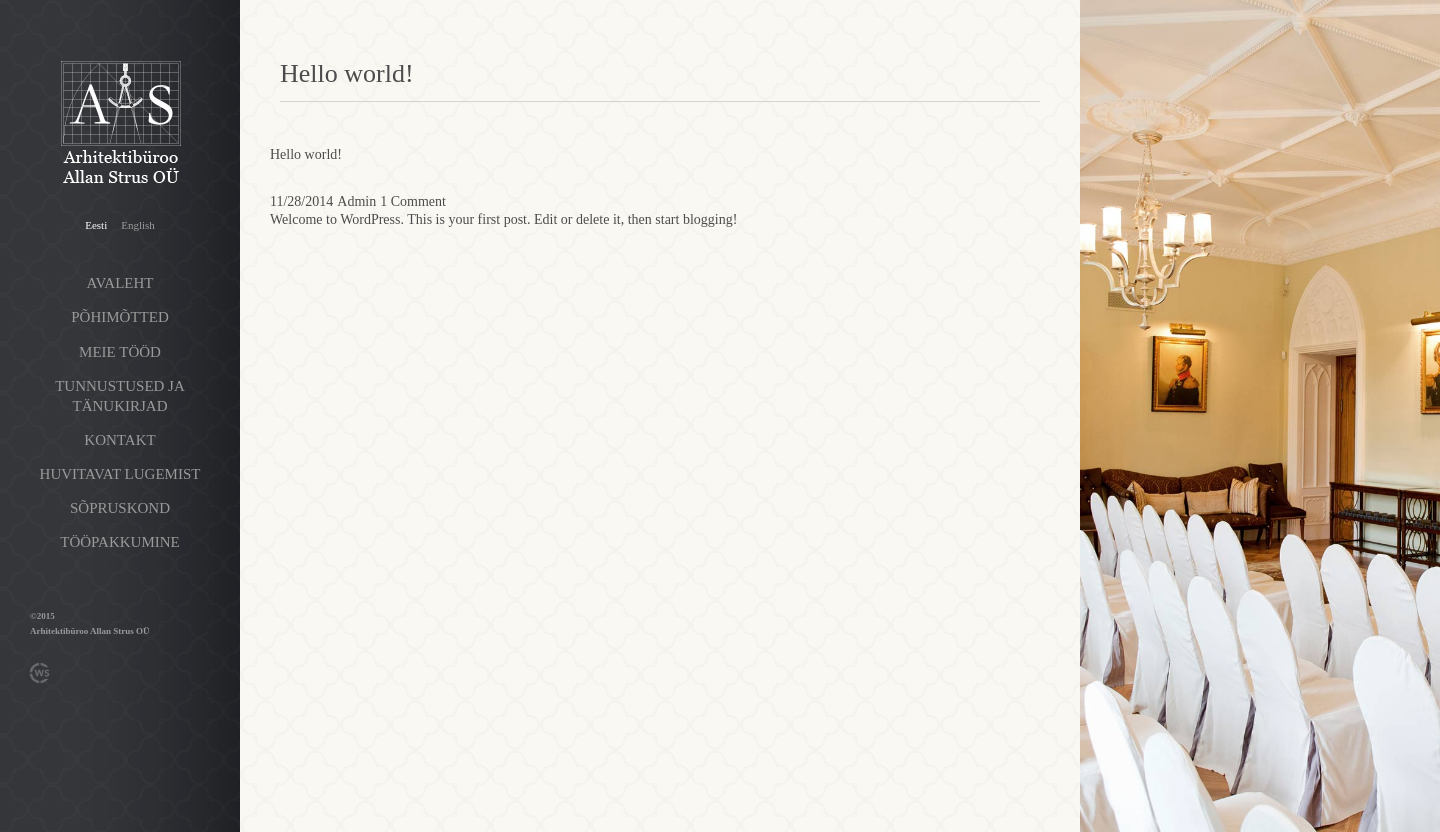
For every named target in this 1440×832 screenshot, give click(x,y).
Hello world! (306, 154)
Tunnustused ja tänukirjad (120, 396)
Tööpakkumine (119, 542)
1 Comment (413, 201)
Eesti (96, 225)
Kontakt (119, 440)
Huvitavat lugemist (120, 474)
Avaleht (120, 283)
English (138, 225)
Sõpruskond (120, 508)
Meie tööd (120, 352)
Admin (356, 201)
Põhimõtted (120, 317)
